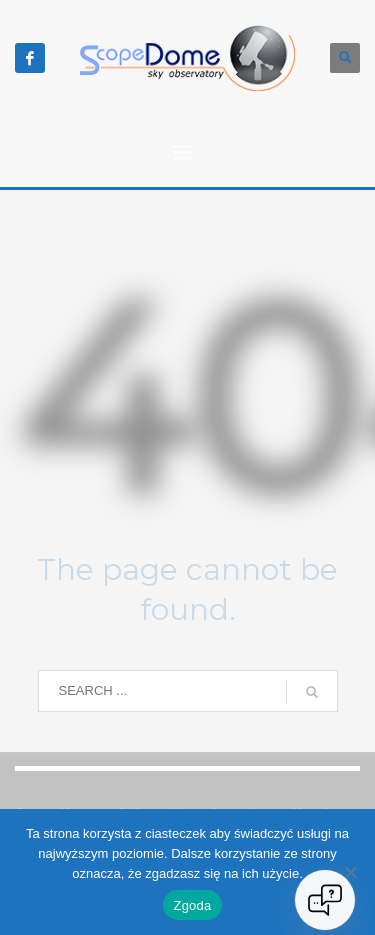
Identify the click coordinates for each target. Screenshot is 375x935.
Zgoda (192, 905)
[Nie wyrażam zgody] (350, 872)
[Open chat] (325, 900)
